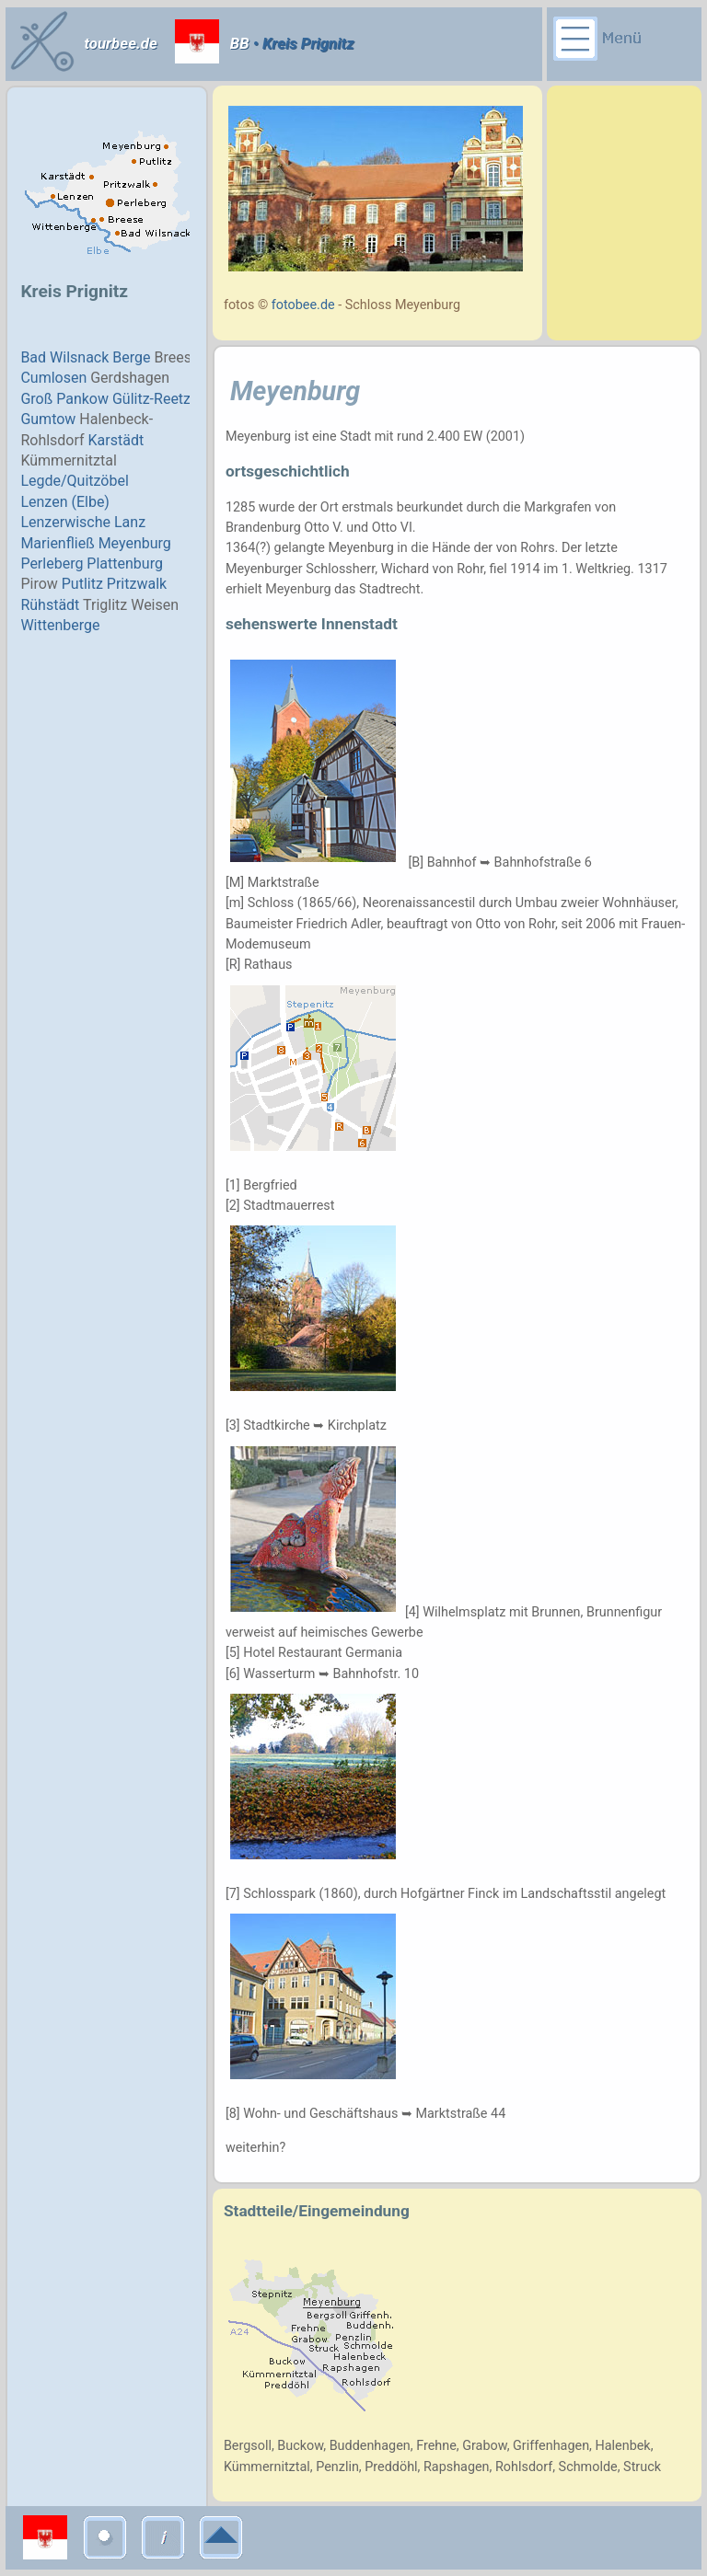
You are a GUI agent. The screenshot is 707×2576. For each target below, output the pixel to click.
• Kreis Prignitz (301, 43)
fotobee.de (303, 305)
